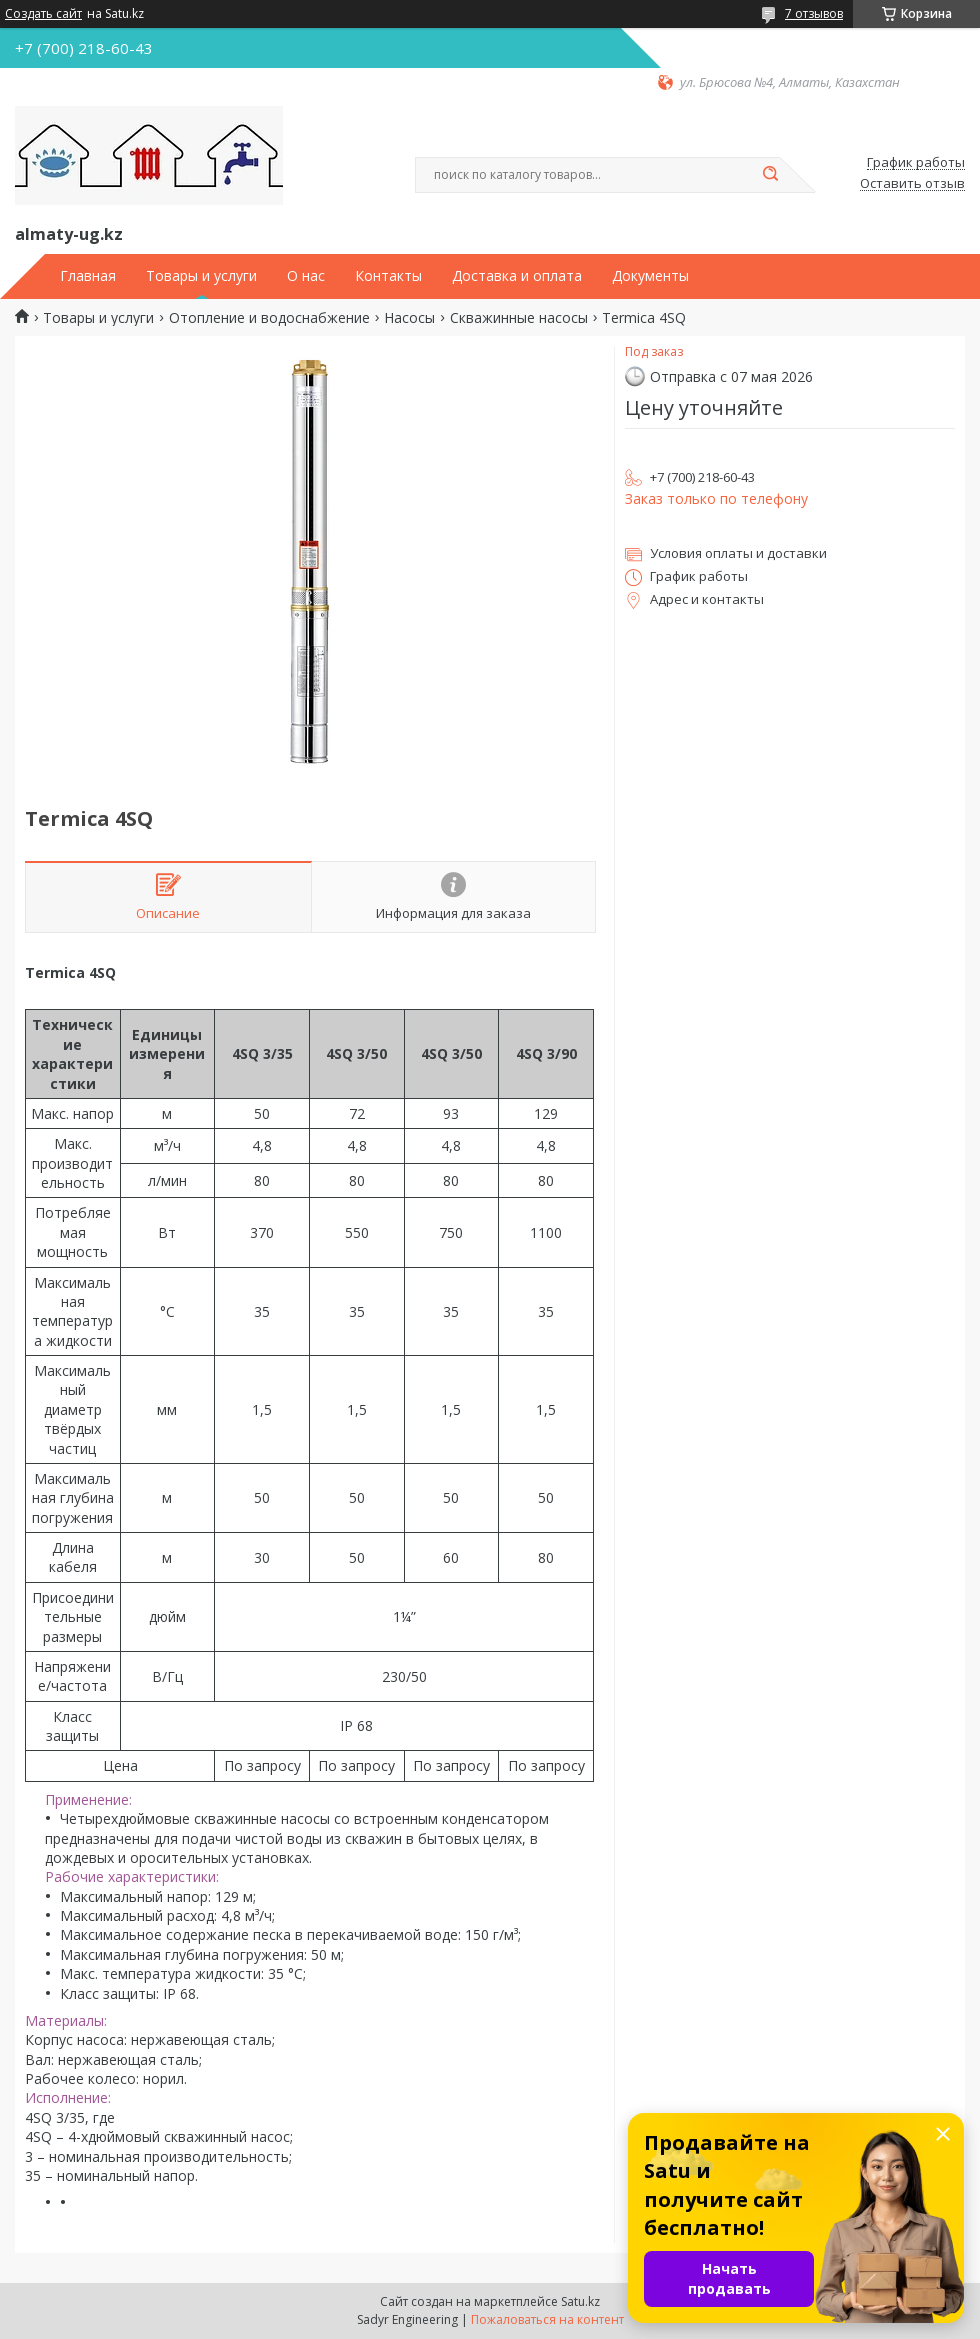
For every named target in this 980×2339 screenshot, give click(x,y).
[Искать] (770, 175)
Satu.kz (580, 2301)
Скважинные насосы (519, 318)
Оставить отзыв (912, 184)
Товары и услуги (201, 276)
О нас (306, 276)
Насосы (409, 318)
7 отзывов (814, 13)
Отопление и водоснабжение (269, 318)
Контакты (388, 276)
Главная (88, 276)
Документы (650, 276)
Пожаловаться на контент (547, 2319)
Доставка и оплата (517, 276)
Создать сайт (43, 14)
